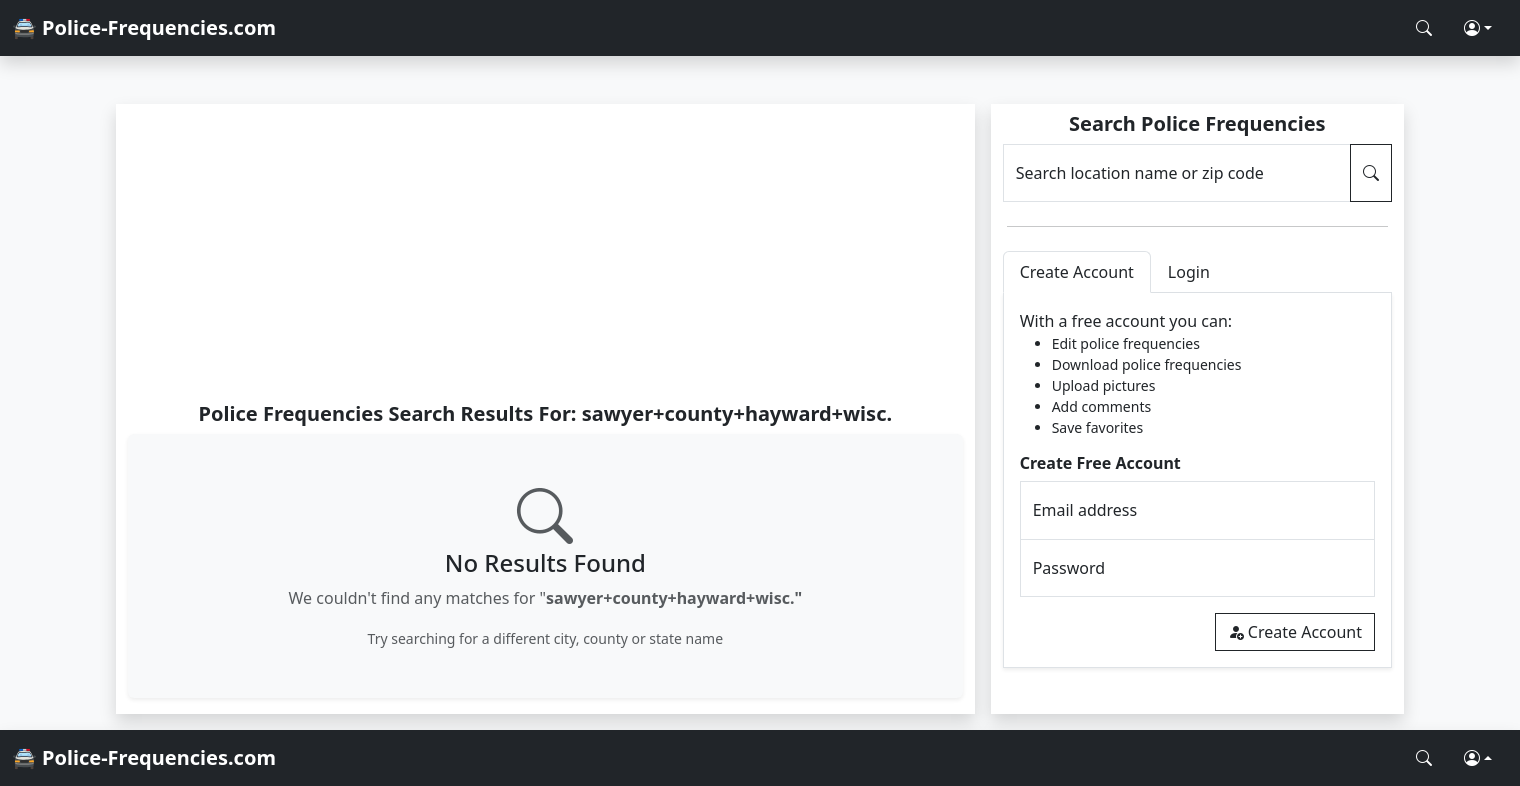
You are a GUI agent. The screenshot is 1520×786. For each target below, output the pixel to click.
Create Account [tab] (1077, 272)
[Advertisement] (545, 252)
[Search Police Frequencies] (1424, 28)
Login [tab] (1189, 272)
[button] (1478, 28)
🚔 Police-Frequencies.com (144, 27)
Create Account (1295, 632)
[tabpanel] (1197, 480)
